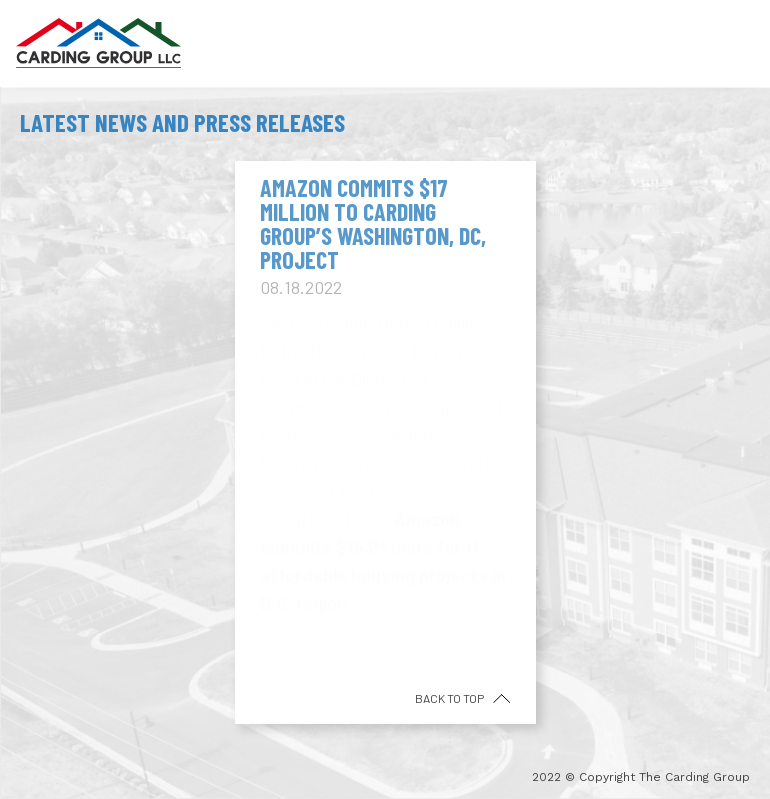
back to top (450, 698)
